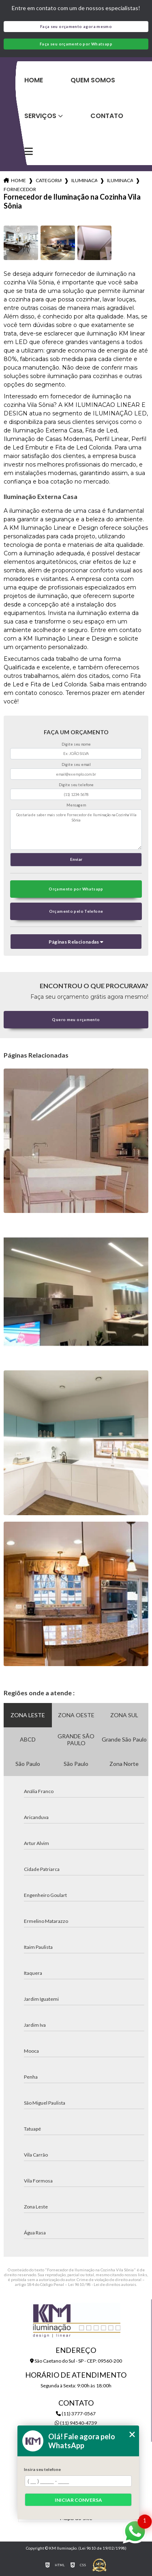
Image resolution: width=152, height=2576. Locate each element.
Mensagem (76, 805)
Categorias (49, 180)
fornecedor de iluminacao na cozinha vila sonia (20, 189)
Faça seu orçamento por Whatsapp (76, 44)
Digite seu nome (76, 744)
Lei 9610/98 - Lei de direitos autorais (102, 2284)
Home (33, 80)
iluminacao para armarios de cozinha (120, 180)
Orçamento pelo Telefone (76, 911)
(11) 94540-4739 (76, 2423)
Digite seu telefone (76, 785)
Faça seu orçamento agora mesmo (76, 26)
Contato (106, 115)
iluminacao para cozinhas (84, 180)
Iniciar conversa (78, 2500)
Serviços (40, 115)
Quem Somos (93, 80)
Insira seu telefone (42, 2469)
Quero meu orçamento (76, 1019)
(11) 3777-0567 (76, 2413)
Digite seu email (76, 764)
